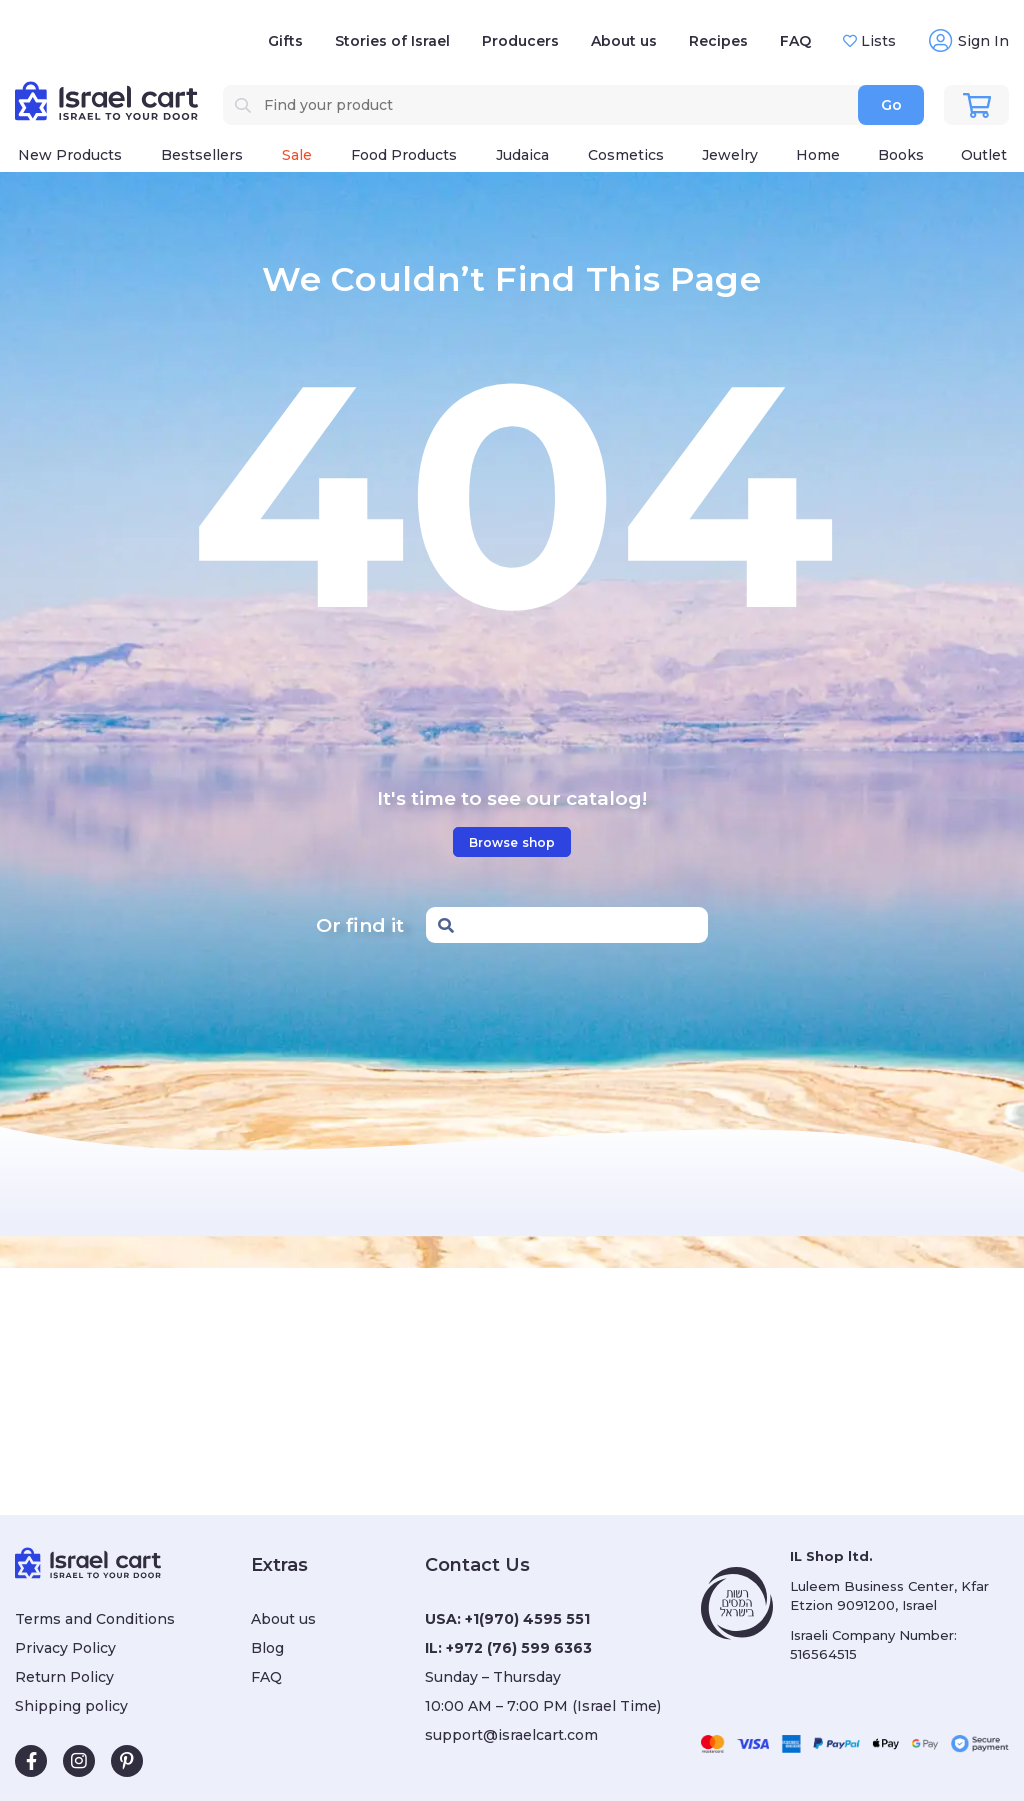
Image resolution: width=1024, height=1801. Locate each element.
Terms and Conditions (95, 1619)
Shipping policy (71, 1706)
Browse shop (512, 842)
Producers (520, 41)
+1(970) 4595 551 (527, 1619)
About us (624, 41)
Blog (267, 1648)
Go (891, 105)
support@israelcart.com (511, 1735)
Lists (876, 41)
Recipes (718, 41)
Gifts (285, 41)
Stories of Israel (392, 41)
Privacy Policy (65, 1648)
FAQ (795, 41)
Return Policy (64, 1677)
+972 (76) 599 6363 (519, 1648)
